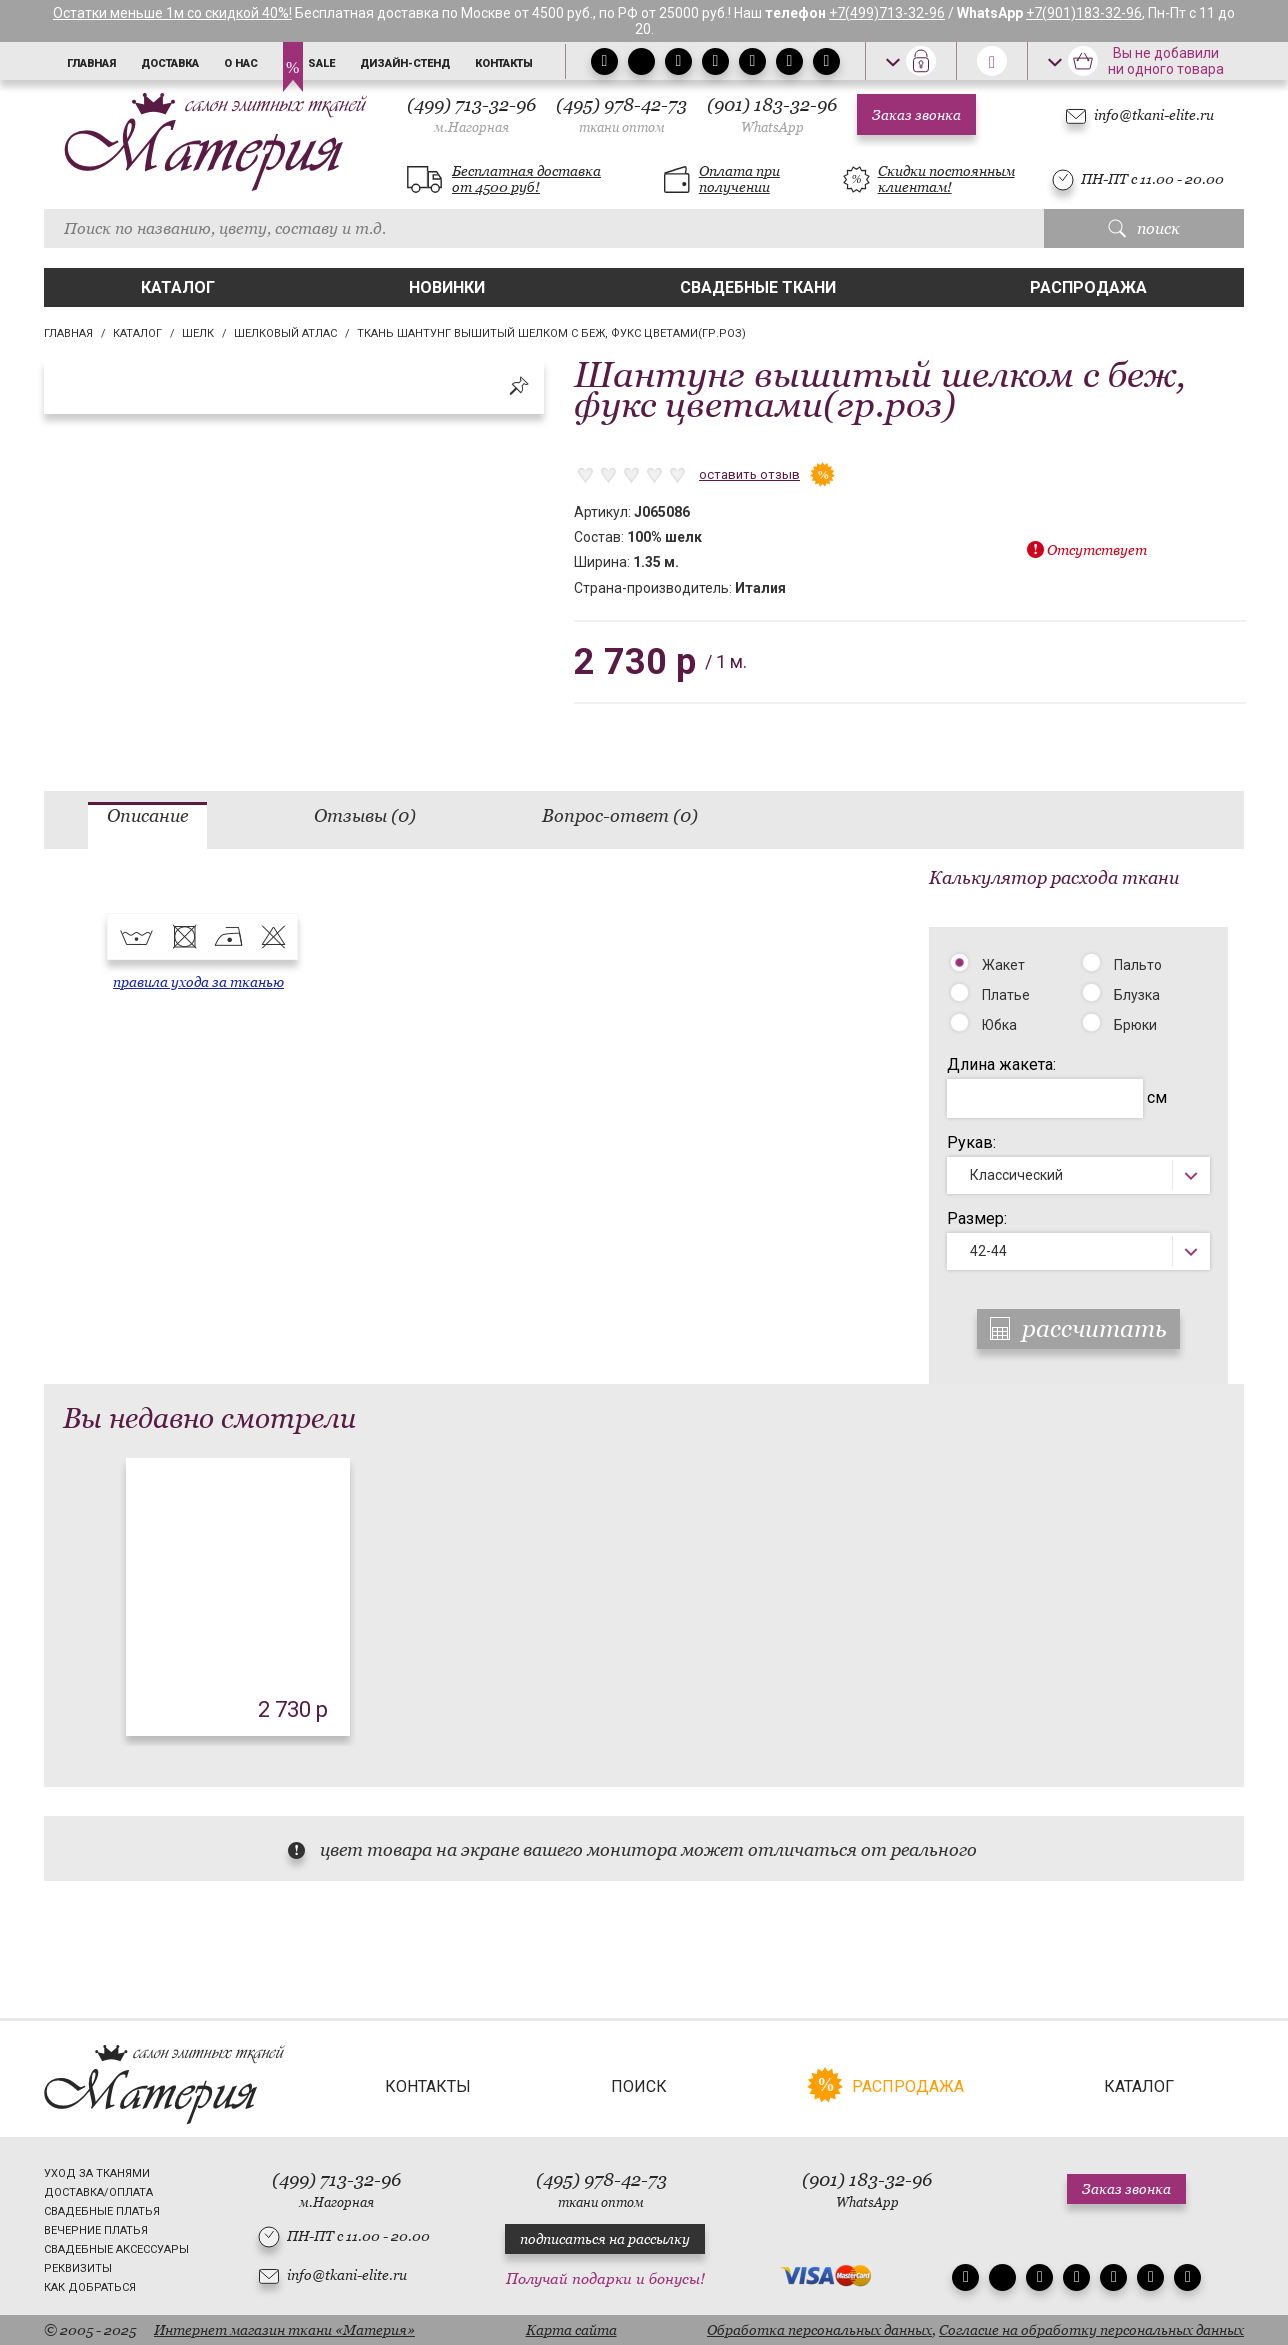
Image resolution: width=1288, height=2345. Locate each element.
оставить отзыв (749, 474)
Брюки (1135, 1025)
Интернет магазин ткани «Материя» (284, 2330)
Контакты (504, 63)
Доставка (170, 63)
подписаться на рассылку (605, 2239)
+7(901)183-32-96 (1084, 13)
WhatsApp (772, 127)
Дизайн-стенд (405, 63)
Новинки (447, 287)
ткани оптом (622, 127)
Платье (1006, 995)
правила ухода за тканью (198, 982)
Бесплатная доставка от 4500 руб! (526, 179)
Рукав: (971, 1142)
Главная (91, 63)
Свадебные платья (102, 2211)
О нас (241, 63)
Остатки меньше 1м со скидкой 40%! (172, 13)
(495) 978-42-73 (621, 114)
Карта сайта (571, 2330)
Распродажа (1088, 287)
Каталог (178, 287)
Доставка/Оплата (98, 2192)
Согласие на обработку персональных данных (1091, 2330)
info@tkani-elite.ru (1154, 115)
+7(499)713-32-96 (887, 13)
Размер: (977, 1218)
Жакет (1003, 965)
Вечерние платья (96, 2230)
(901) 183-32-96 (772, 114)
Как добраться (90, 2287)
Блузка (1137, 995)
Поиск (639, 2086)
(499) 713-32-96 (471, 114)
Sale (321, 63)
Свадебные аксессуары (116, 2249)
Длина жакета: (1001, 1064)
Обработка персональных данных (819, 2330)
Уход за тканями (97, 2173)
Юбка (999, 1025)
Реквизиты (78, 2268)
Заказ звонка (916, 115)
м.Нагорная (471, 127)
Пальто (1138, 965)
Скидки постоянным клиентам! (946, 179)
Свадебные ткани (758, 287)
